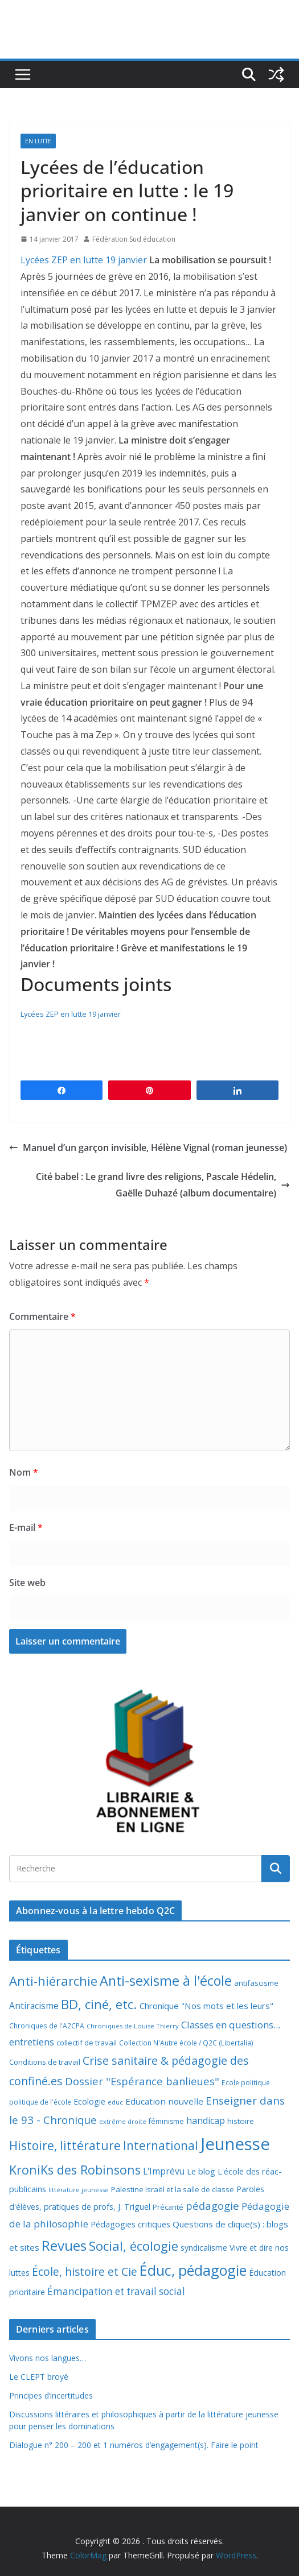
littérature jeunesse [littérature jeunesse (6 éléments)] (78, 2189)
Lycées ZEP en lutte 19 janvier (84, 260)
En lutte (38, 141)
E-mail (26, 1527)
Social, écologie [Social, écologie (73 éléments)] (133, 2246)
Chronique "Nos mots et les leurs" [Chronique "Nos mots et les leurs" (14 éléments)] (206, 2005)
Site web (27, 1582)
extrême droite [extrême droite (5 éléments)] (122, 2122)
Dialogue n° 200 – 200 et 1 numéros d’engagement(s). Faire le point (134, 2445)
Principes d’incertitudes (51, 2395)
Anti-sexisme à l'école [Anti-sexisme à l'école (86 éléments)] (166, 1981)
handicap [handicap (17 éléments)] (205, 2120)
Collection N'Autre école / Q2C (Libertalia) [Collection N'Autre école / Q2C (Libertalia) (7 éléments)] (186, 2043)
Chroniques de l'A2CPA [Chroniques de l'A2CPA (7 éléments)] (46, 2026)
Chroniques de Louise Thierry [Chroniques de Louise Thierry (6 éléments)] (133, 2026)
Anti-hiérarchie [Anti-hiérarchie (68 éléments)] (53, 1981)
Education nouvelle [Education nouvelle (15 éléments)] (164, 2101)
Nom (23, 1472)
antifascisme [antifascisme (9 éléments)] (256, 1983)
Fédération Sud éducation (133, 239)
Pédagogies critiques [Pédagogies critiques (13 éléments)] (130, 2224)
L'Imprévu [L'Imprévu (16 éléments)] (164, 2171)
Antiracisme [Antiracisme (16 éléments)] (34, 2005)
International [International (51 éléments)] (160, 2145)
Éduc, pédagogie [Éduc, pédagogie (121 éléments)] (193, 2270)
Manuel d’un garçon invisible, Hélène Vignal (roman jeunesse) (148, 1147)
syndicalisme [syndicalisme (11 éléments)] (204, 2247)
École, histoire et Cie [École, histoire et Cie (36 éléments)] (84, 2271)
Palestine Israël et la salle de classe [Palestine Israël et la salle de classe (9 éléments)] (172, 2189)
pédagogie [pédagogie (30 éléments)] (212, 2205)
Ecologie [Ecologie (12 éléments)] (89, 2101)
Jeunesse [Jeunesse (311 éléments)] (235, 2143)
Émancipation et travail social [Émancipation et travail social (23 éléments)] (116, 2291)
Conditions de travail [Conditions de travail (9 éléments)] (44, 2062)
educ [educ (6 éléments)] (115, 2102)
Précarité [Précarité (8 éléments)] (168, 2207)
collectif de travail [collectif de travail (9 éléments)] (86, 2042)
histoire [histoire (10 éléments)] (240, 2121)
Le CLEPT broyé (38, 2376)
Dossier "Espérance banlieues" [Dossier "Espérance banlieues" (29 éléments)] (142, 2081)
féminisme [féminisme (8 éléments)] (166, 2121)
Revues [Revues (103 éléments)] (64, 2245)
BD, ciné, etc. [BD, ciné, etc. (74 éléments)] (99, 2004)
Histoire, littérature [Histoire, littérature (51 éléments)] (65, 2145)
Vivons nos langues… (47, 2358)
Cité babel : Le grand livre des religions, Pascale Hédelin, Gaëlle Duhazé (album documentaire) (163, 1184)
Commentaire (42, 1316)
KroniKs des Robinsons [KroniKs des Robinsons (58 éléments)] (75, 2169)
